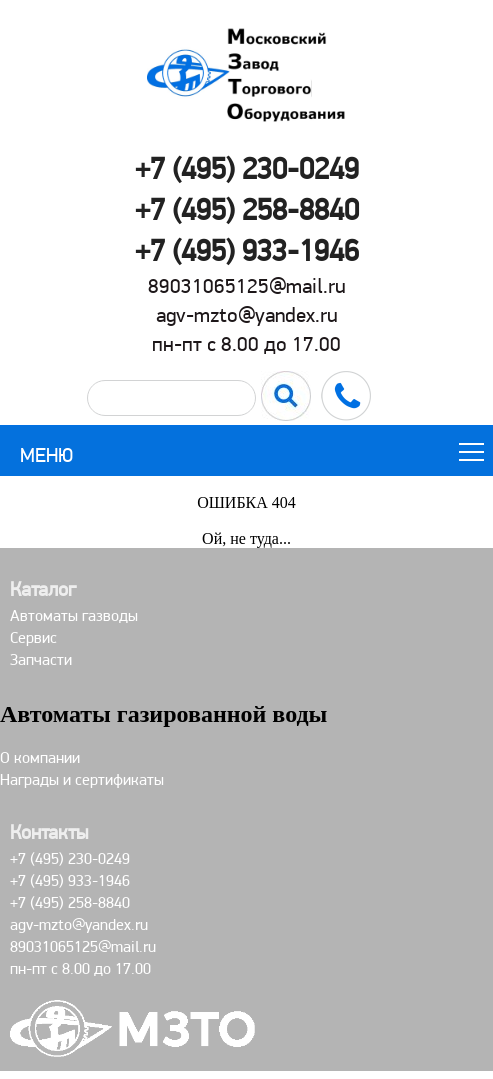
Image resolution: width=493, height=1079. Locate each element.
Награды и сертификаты (82, 779)
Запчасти (41, 659)
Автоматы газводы (74, 615)
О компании (40, 757)
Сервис (33, 637)
